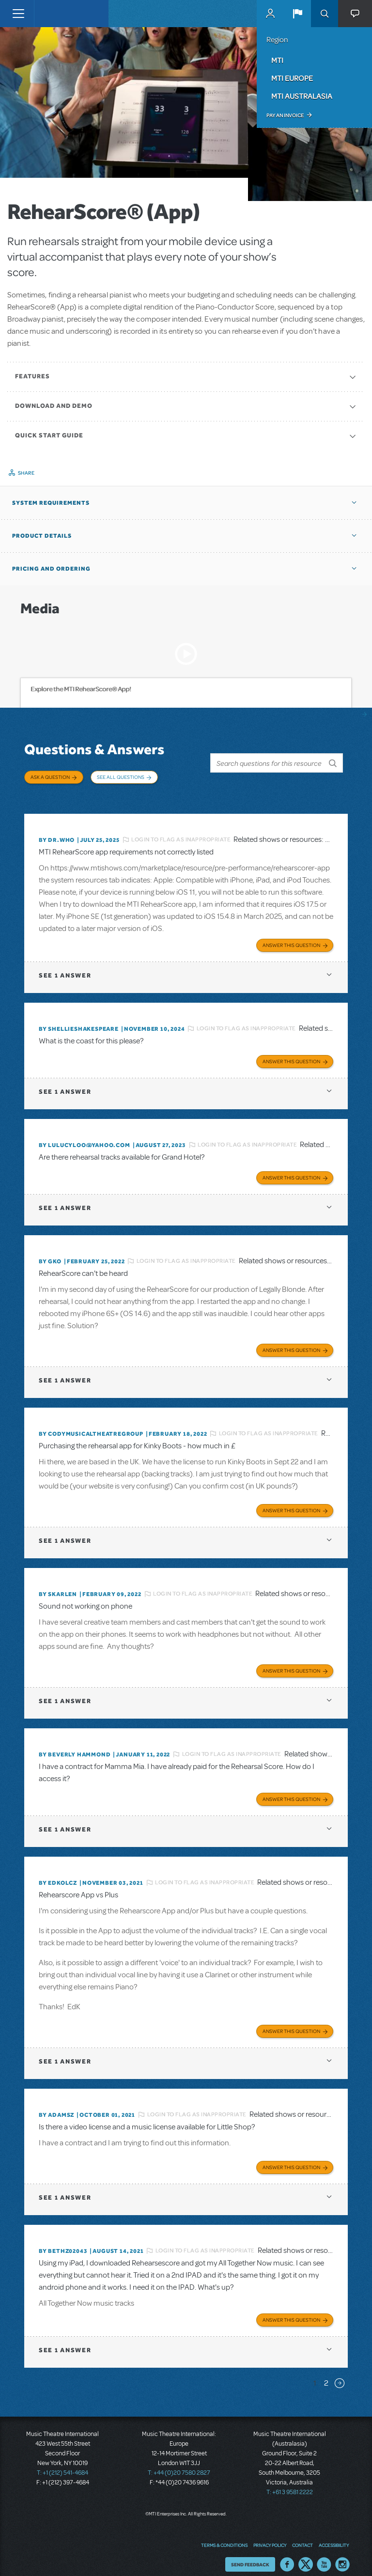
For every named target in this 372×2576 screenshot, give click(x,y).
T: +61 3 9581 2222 (289, 2481)
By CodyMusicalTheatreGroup (91, 1423)
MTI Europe (292, 78)
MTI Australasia (301, 96)
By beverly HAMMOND (74, 1743)
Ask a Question (50, 777)
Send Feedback (250, 2554)
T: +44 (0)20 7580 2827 (179, 2462)
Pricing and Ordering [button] (51, 568)
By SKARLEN (58, 1583)
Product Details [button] (42, 535)
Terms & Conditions (224, 2535)
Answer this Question (291, 934)
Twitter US (305, 2554)
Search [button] (324, 13)
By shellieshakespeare (79, 1018)
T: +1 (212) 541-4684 (62, 2462)
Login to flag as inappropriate (181, 829)
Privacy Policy (269, 2535)
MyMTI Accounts (270, 13)
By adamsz (56, 2104)
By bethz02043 (63, 2240)
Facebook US (287, 2554)
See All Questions (120, 777)
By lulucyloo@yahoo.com (84, 1134)
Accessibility (334, 2535)
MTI (277, 60)
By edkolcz (58, 1872)
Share (26, 472)
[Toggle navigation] (18, 13)
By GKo (50, 1250)
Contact (302, 2535)
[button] (297, 13)
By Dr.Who (57, 829)
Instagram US (342, 2554)
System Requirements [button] (51, 502)
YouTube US (324, 2554)
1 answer (65, 964)
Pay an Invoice (285, 115)
